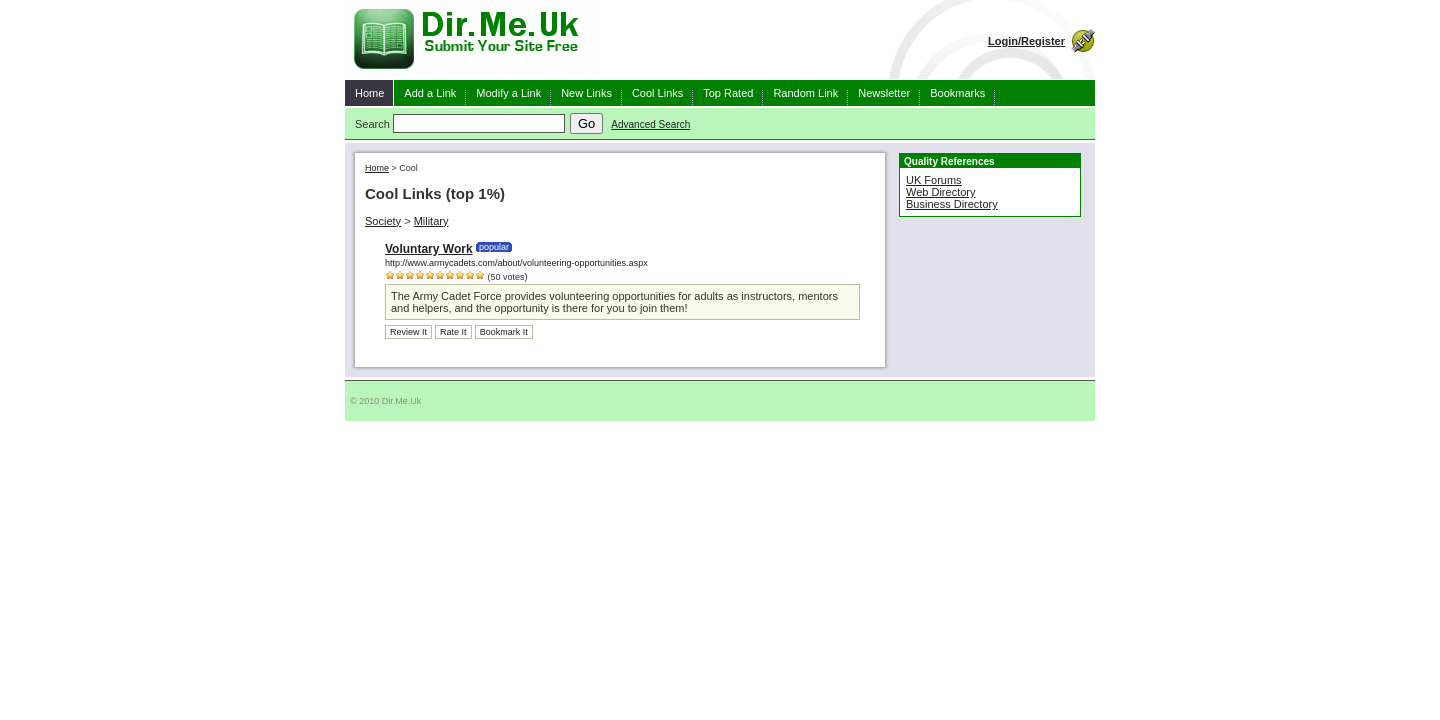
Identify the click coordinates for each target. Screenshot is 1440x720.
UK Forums (934, 180)
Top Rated (728, 93)
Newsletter (884, 93)
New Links (586, 93)
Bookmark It (504, 332)
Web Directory (940, 192)
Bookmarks (957, 93)
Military (431, 221)
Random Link (805, 93)
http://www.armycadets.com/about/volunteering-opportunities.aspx (516, 263)
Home (369, 93)
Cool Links (657, 93)
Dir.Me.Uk (470, 40)
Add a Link (430, 93)
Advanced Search (650, 124)
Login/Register (1026, 41)
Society (383, 221)
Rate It (453, 332)
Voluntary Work (429, 249)
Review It (408, 332)
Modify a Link (508, 93)
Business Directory (952, 204)
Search (372, 124)
